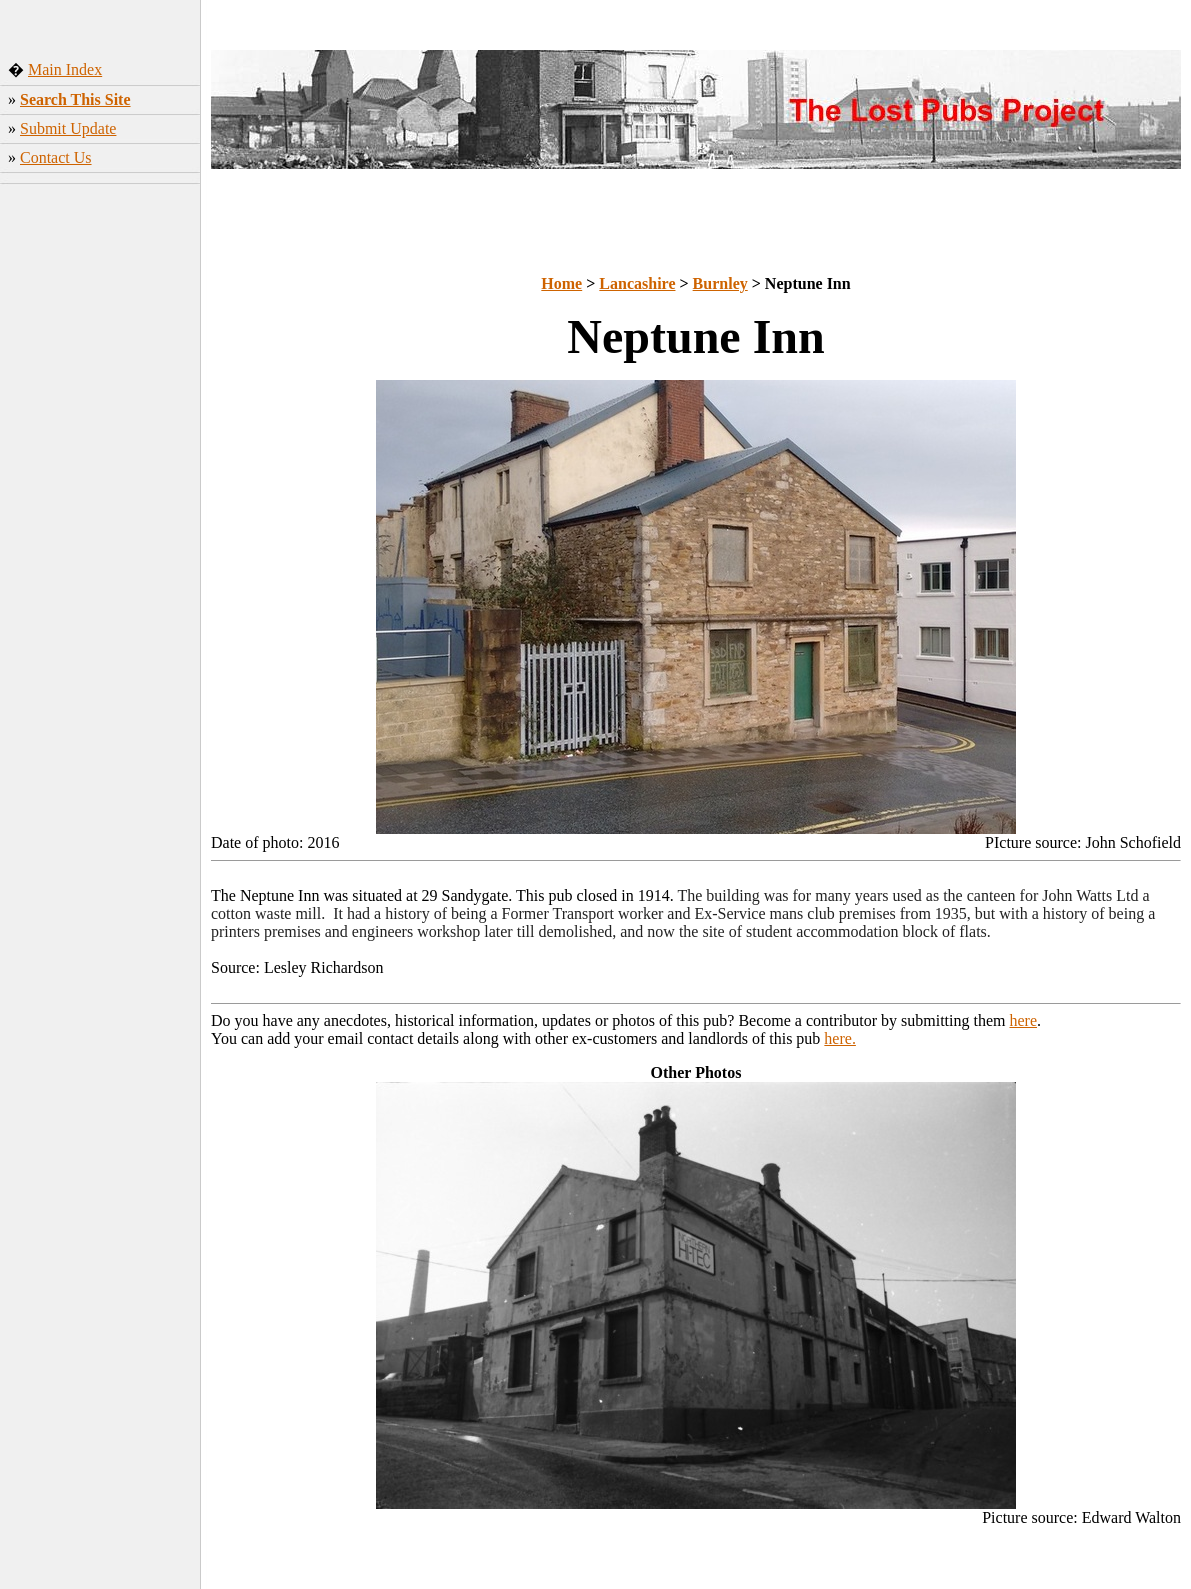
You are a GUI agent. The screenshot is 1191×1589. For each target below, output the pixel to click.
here (1024, 1020)
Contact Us (56, 157)
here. (840, 1038)
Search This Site (75, 99)
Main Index (65, 69)
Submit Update (68, 128)
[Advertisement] (100, 489)
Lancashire (637, 283)
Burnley (720, 283)
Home (561, 283)
